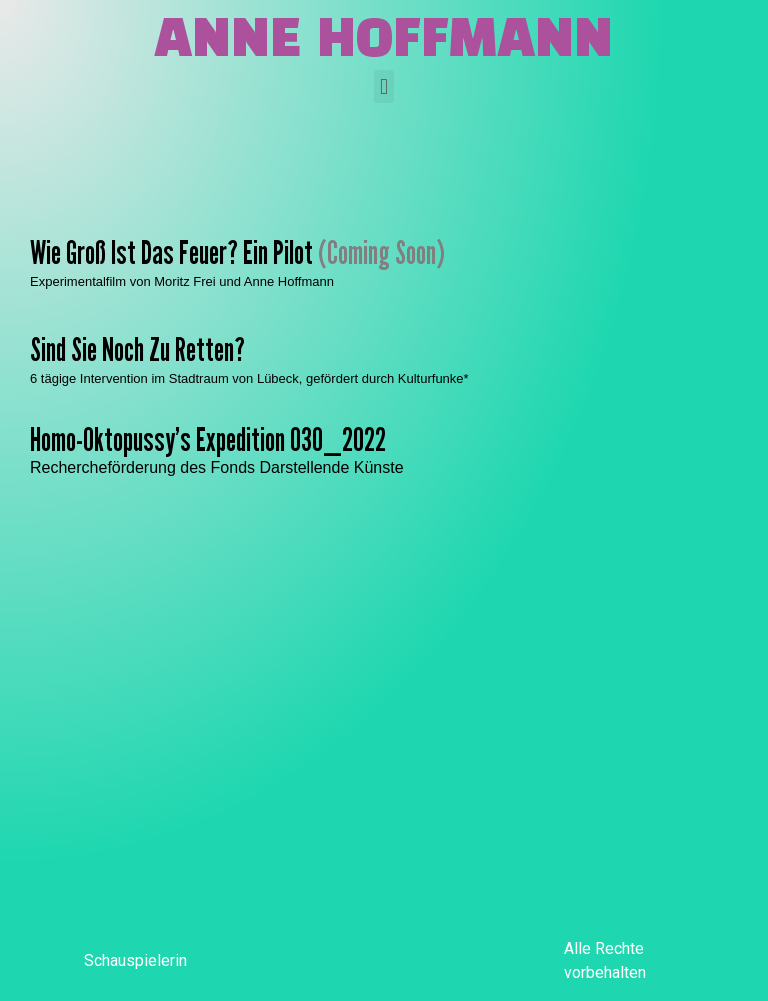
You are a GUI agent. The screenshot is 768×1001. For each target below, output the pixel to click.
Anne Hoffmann (384, 41)
